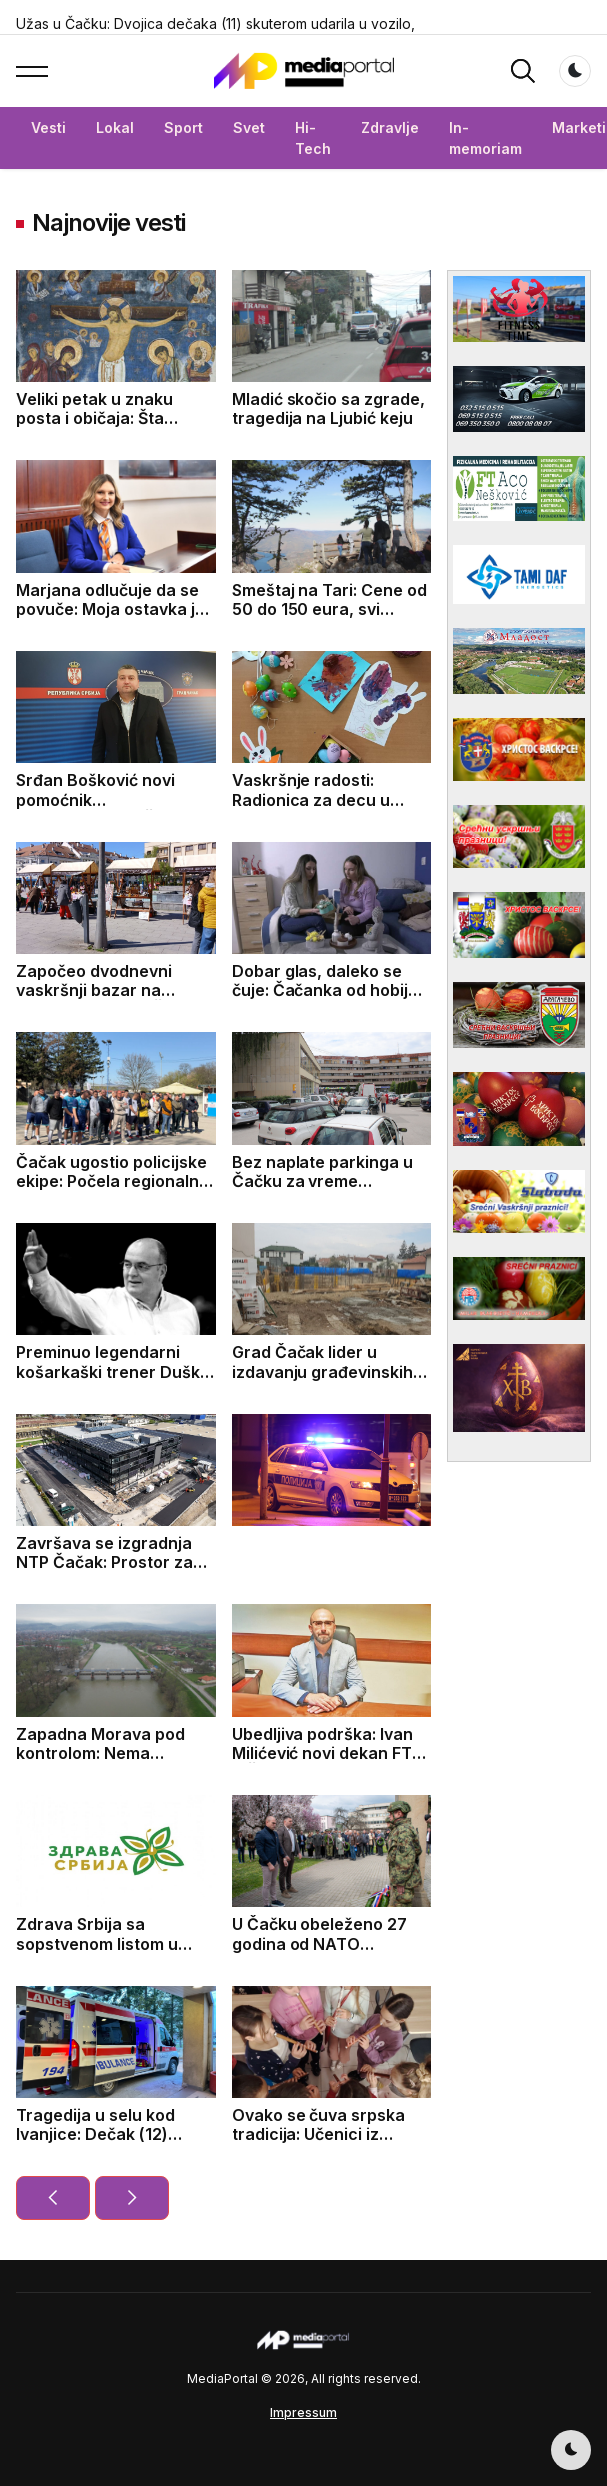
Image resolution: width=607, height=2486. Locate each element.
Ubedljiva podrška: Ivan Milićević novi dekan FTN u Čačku (328, 1753)
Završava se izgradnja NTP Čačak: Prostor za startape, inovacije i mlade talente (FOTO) (104, 1572)
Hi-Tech (313, 138)
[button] (32, 71)
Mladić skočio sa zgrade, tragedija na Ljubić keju (329, 408)
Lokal (115, 127)
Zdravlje (390, 127)
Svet (249, 127)
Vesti (48, 127)
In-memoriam (485, 138)
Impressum (303, 2412)
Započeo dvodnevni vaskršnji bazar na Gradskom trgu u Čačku (109, 990)
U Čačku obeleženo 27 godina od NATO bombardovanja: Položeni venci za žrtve (331, 1953)
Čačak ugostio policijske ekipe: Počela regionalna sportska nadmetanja (112, 1181)
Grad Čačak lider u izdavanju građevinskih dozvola (323, 1371)
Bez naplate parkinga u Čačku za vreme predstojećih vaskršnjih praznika (324, 1191)
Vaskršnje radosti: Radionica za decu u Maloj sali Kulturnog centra (311, 809)
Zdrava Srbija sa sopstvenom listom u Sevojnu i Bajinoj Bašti (102, 1943)
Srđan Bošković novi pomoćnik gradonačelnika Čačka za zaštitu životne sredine (116, 809)
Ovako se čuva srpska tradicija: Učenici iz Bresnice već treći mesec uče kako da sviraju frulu (332, 2144)
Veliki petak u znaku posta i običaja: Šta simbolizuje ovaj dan (95, 418)
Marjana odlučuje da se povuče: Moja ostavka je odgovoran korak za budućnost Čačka (110, 619)
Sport (183, 127)
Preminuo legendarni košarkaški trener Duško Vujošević (113, 1371)
